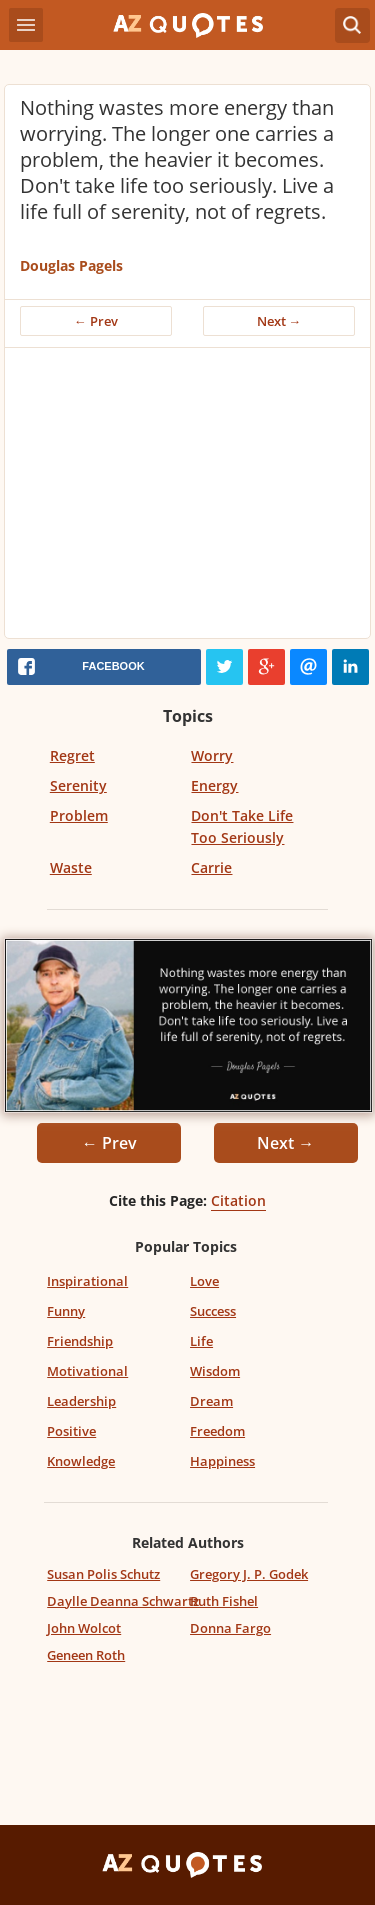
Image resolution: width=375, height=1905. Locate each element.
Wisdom (215, 1371)
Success (213, 1311)
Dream (211, 1401)
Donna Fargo (230, 1628)
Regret (72, 755)
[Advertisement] (187, 498)
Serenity (78, 785)
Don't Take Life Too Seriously (242, 826)
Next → (279, 321)
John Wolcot (84, 1628)
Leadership (81, 1401)
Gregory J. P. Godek (249, 1574)
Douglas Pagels (71, 265)
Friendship (80, 1341)
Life (201, 1341)
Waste (71, 867)
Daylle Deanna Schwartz (123, 1601)
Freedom (217, 1431)
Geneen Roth (86, 1655)
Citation (238, 1200)
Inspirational (87, 1281)
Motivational (87, 1371)
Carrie (211, 867)
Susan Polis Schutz (103, 1574)
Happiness (222, 1461)
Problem (79, 815)
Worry (212, 755)
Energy (214, 785)
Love (204, 1281)
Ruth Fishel (224, 1601)
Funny (66, 1311)
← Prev (96, 321)
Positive (71, 1431)
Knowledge (81, 1461)
